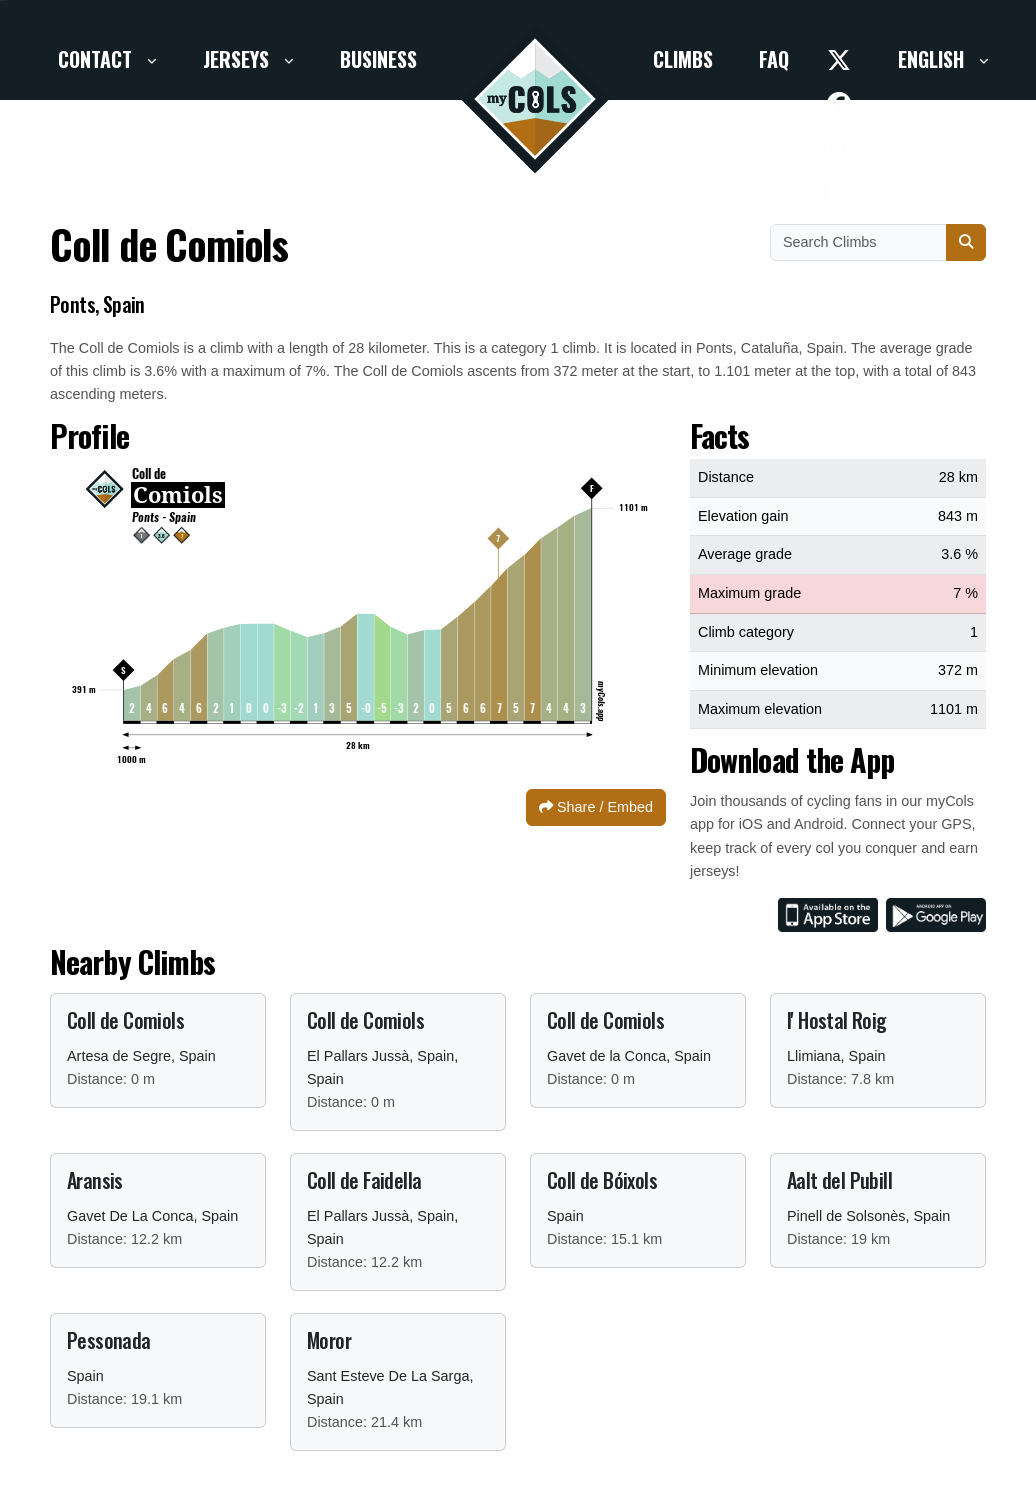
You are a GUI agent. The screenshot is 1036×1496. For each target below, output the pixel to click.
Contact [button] (97, 59)
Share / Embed (596, 807)
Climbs (683, 59)
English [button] (933, 59)
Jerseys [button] (238, 59)
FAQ (774, 59)
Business (378, 59)
